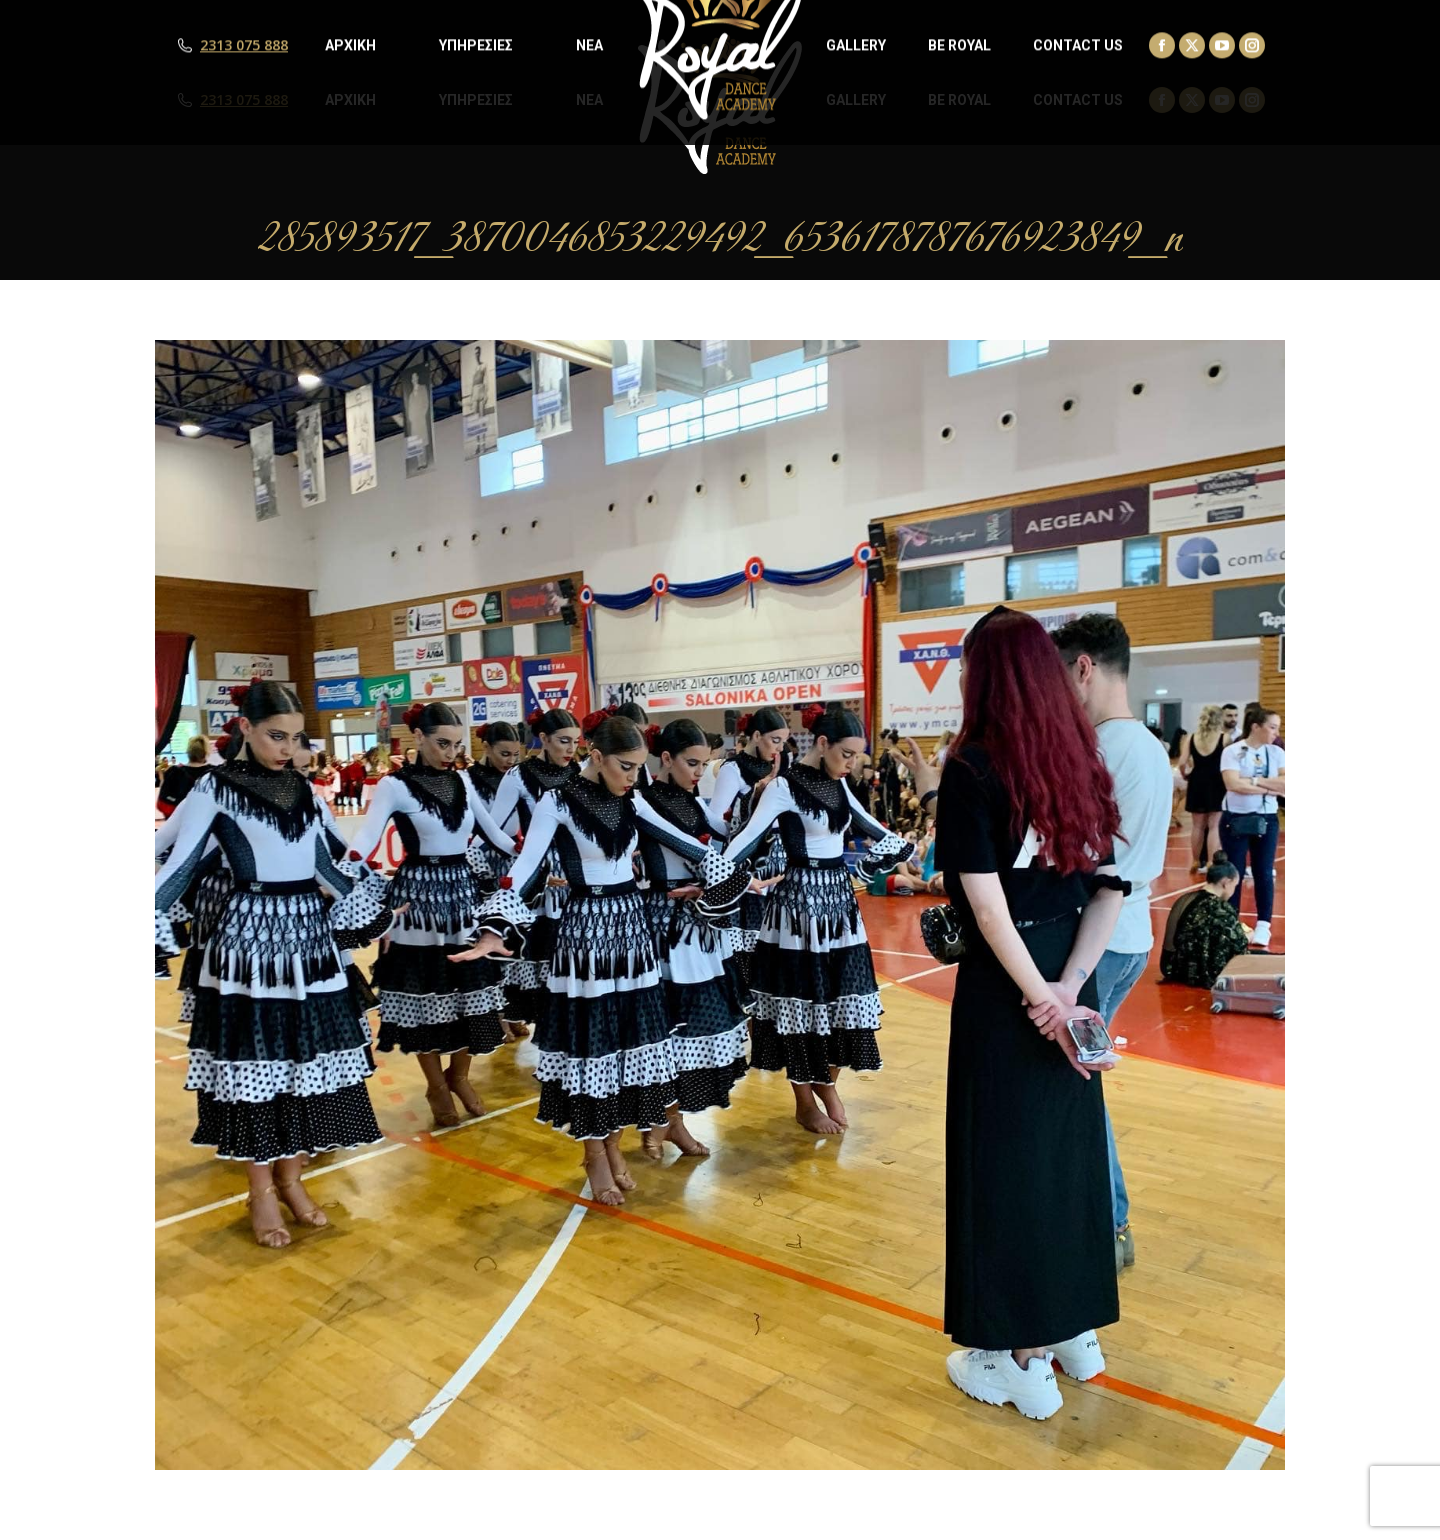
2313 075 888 (244, 100)
